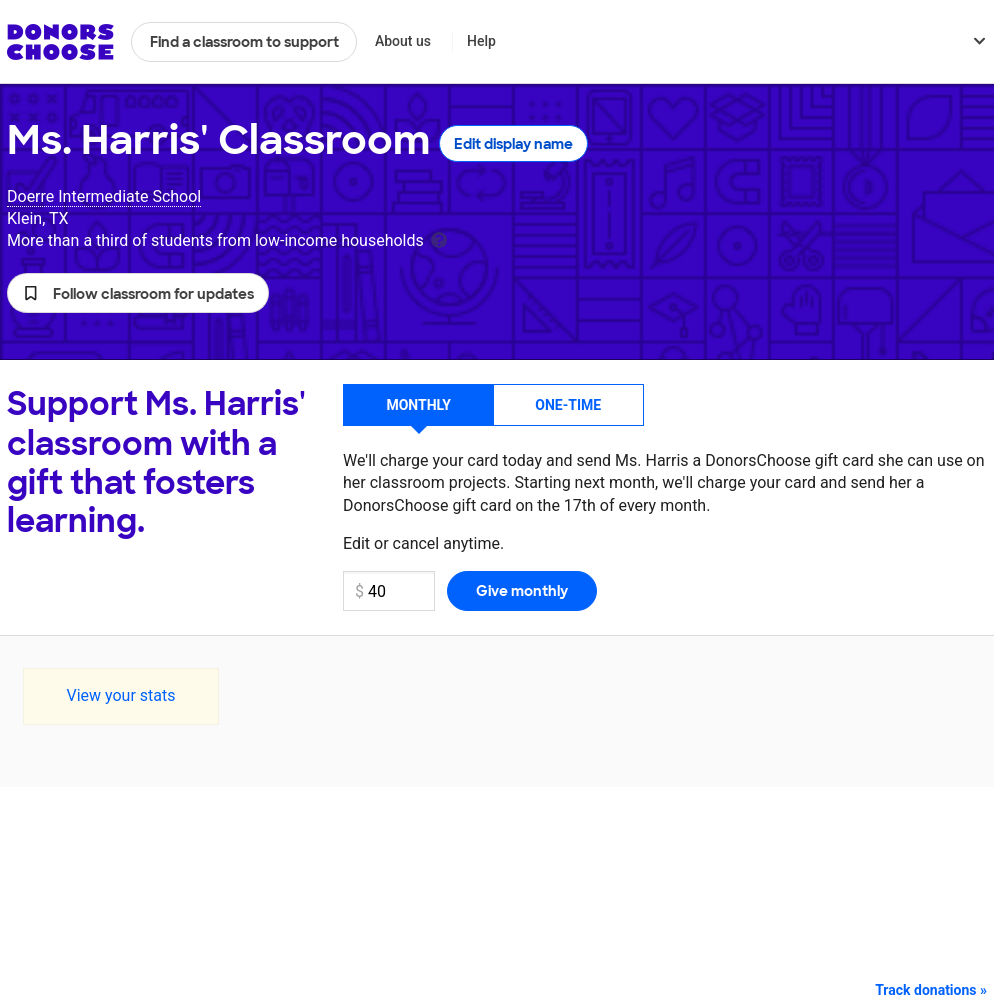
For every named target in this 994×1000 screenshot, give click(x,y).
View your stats (120, 695)
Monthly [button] (418, 405)
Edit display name (513, 144)
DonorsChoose (60, 42)
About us (403, 41)
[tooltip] (439, 238)
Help (481, 41)
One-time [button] (568, 405)
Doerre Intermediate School (104, 196)
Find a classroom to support (244, 42)
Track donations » (931, 990)
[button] (138, 293)
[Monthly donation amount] (389, 591)
